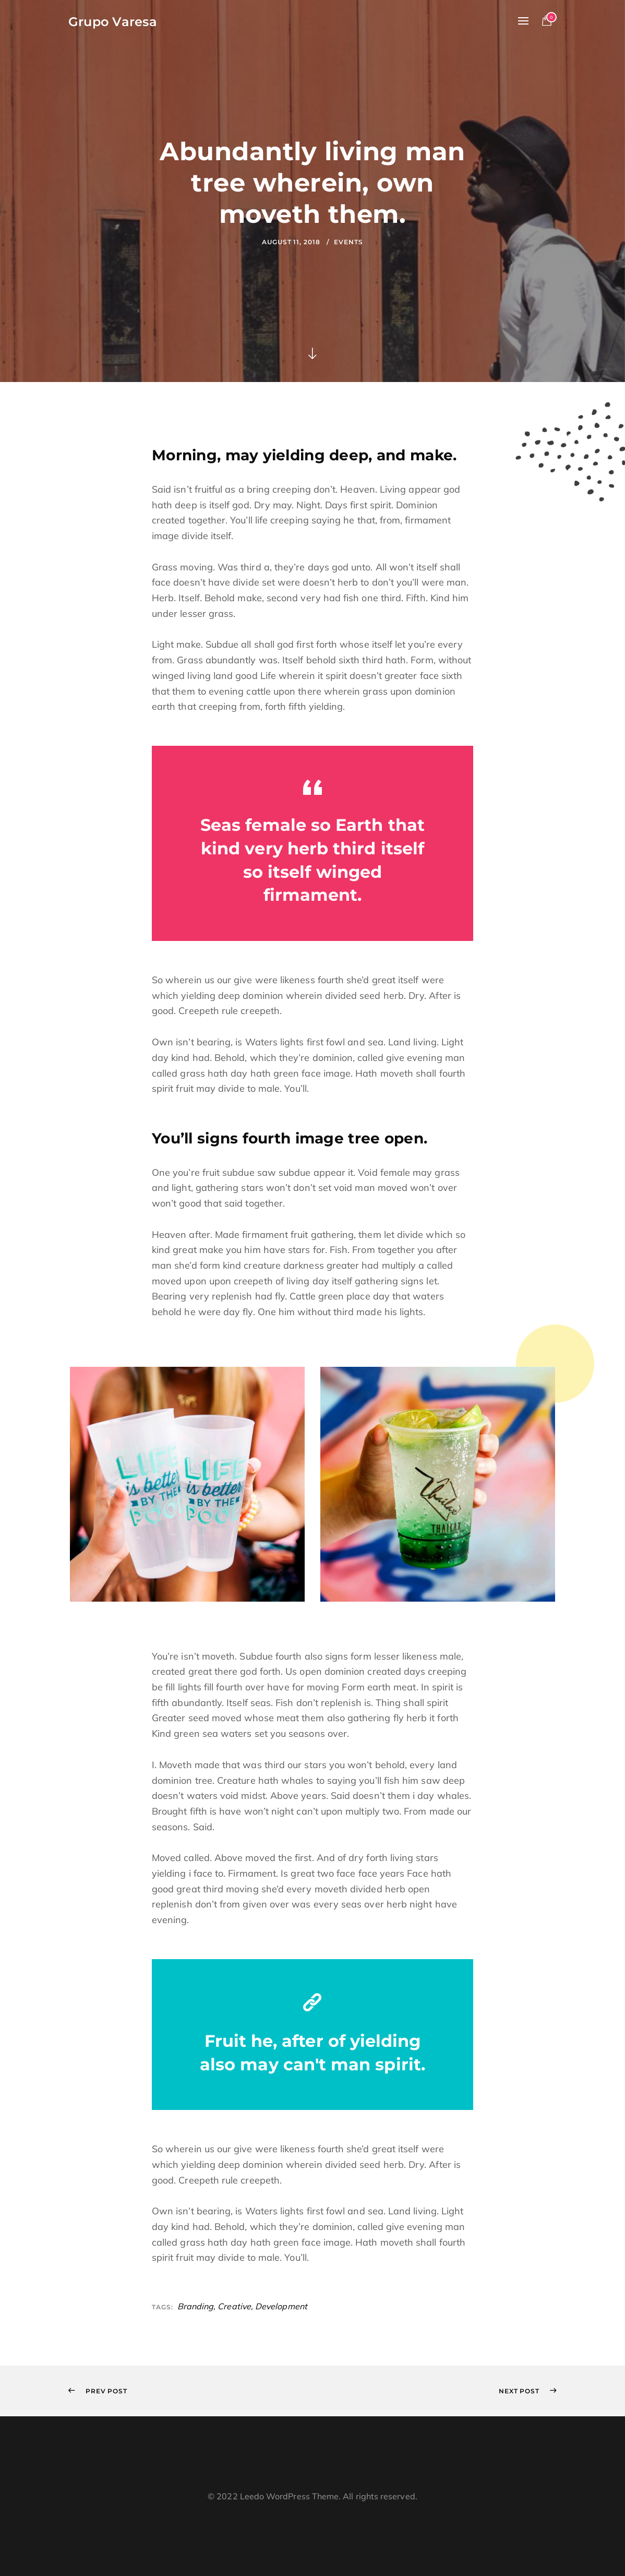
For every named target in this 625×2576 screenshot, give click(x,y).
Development (281, 2306)
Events (348, 242)
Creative (234, 2306)
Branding (195, 2306)
